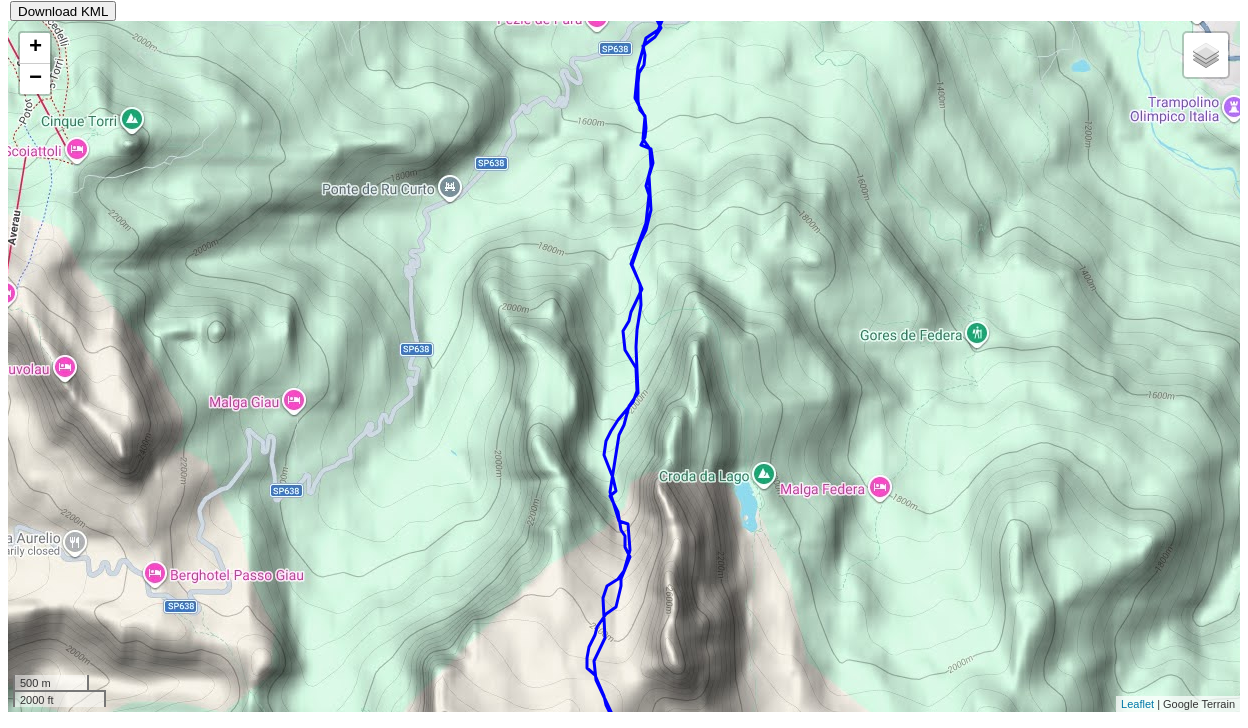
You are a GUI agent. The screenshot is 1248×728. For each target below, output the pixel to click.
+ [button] (35, 48)
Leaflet (1137, 704)
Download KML (63, 11)
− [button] (35, 79)
